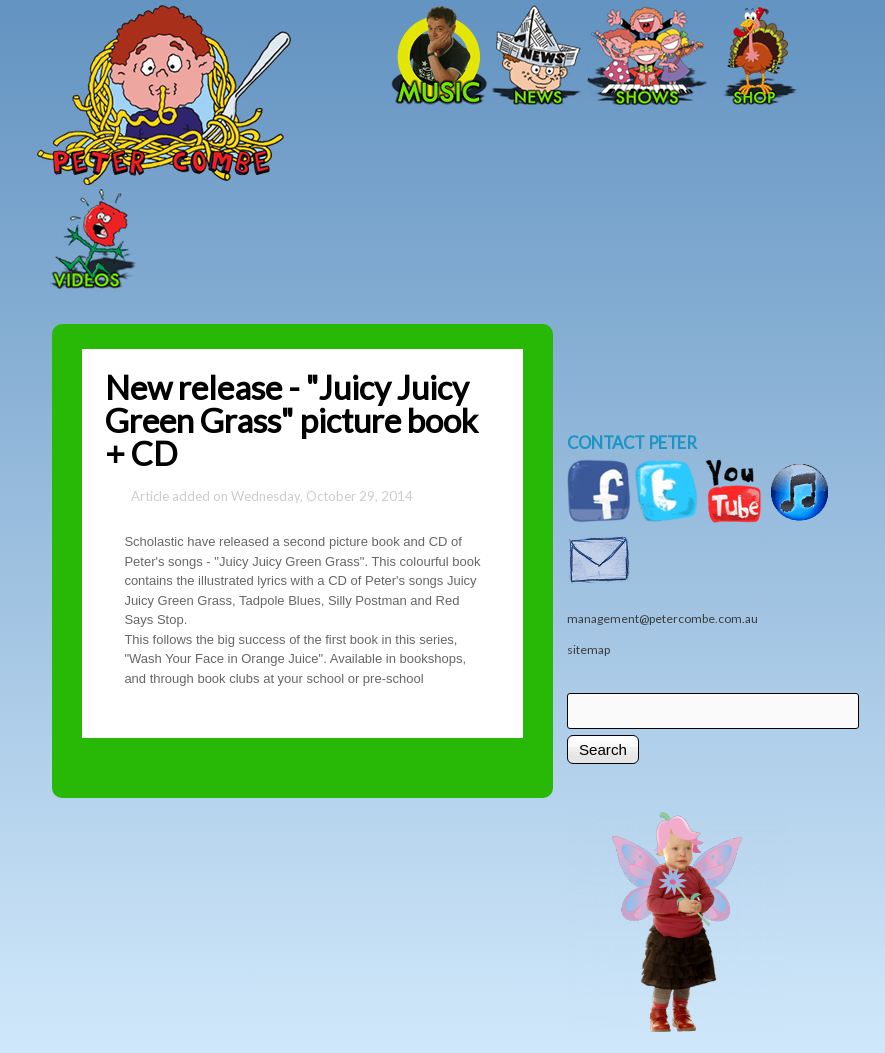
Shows (647, 57)
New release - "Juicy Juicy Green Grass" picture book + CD (291, 420)
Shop (757, 57)
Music (437, 57)
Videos (87, 241)
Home (232, 57)
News (537, 57)
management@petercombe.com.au (662, 618)
